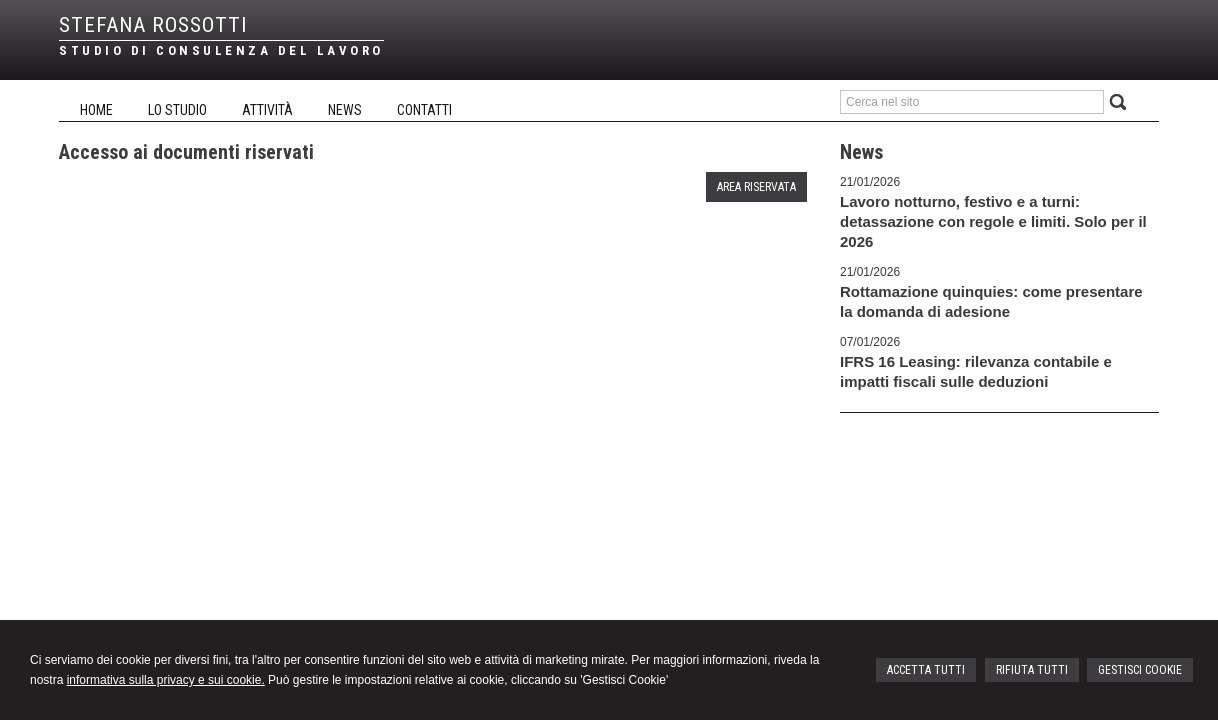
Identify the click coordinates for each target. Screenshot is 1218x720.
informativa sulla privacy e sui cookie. (166, 680)
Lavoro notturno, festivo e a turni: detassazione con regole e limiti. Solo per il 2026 (993, 221)
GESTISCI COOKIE (1140, 670)
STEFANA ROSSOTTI (153, 25)
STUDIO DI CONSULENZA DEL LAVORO (221, 50)
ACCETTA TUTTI (926, 670)
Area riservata (756, 187)
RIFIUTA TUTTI (1032, 670)
